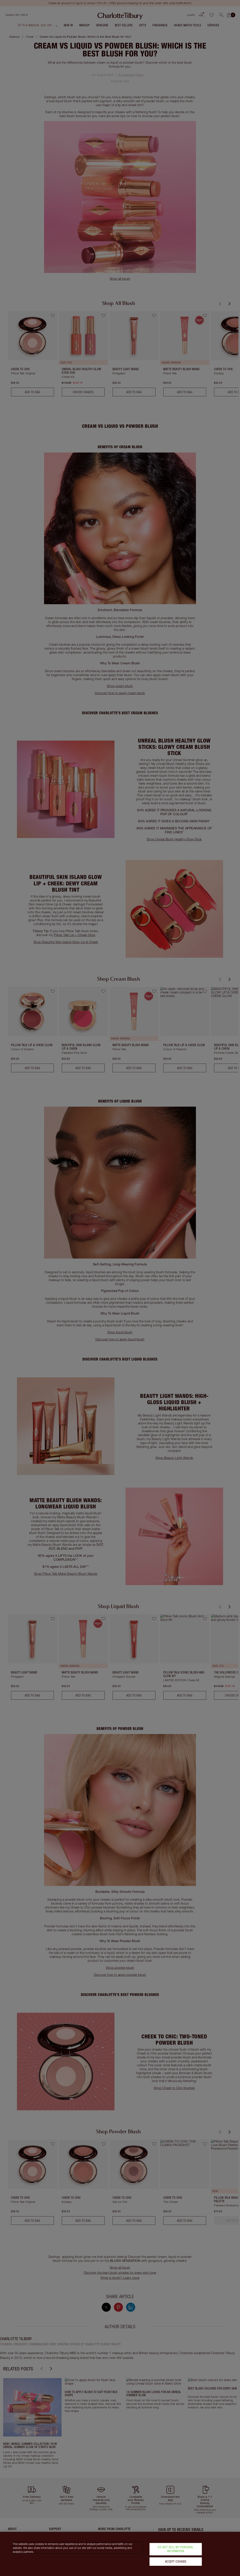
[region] (120, 2554)
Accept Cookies (175, 2561)
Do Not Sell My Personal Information (176, 2549)
